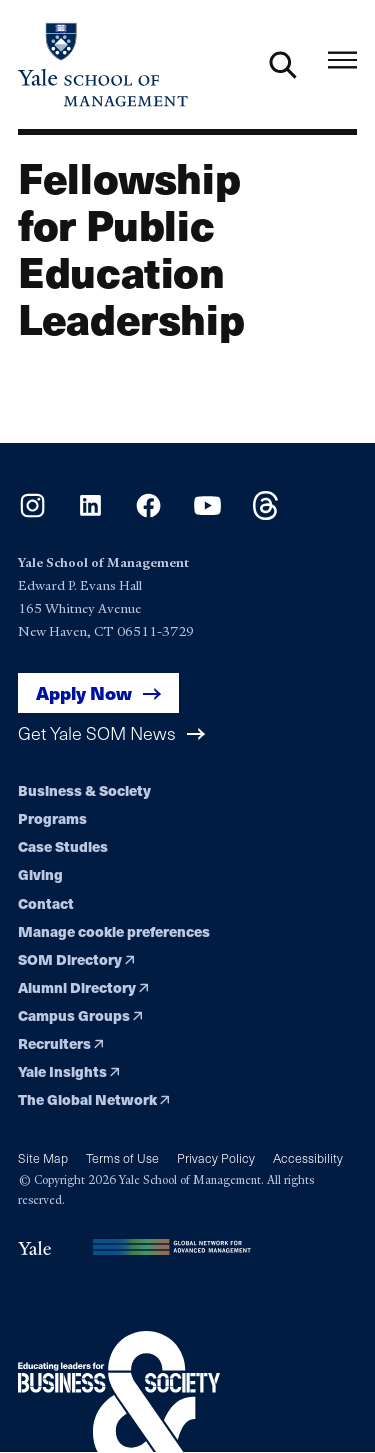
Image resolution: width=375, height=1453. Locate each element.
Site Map (43, 1157)
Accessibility (308, 1157)
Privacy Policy (216, 1157)
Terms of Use (122, 1157)
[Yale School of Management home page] (103, 64)
